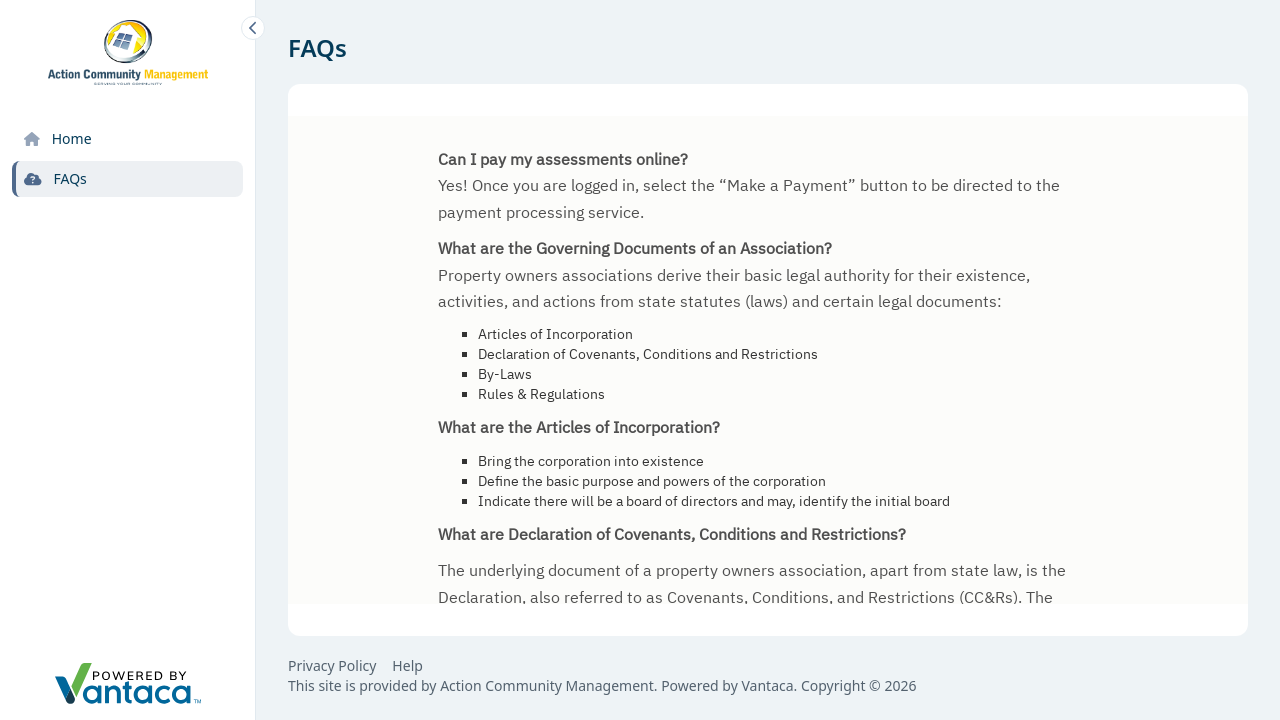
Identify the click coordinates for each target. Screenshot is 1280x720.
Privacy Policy (332, 665)
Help (407, 665)
